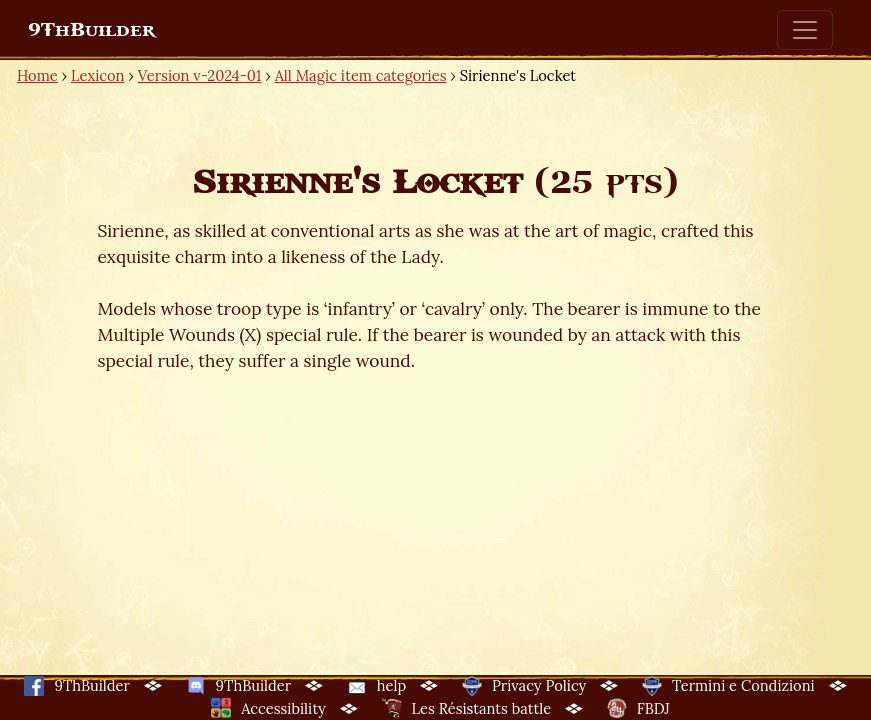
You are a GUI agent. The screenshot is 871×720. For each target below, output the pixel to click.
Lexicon (97, 75)
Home (37, 75)
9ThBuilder (91, 30)
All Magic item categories (361, 75)
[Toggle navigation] (805, 30)
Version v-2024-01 (199, 75)
